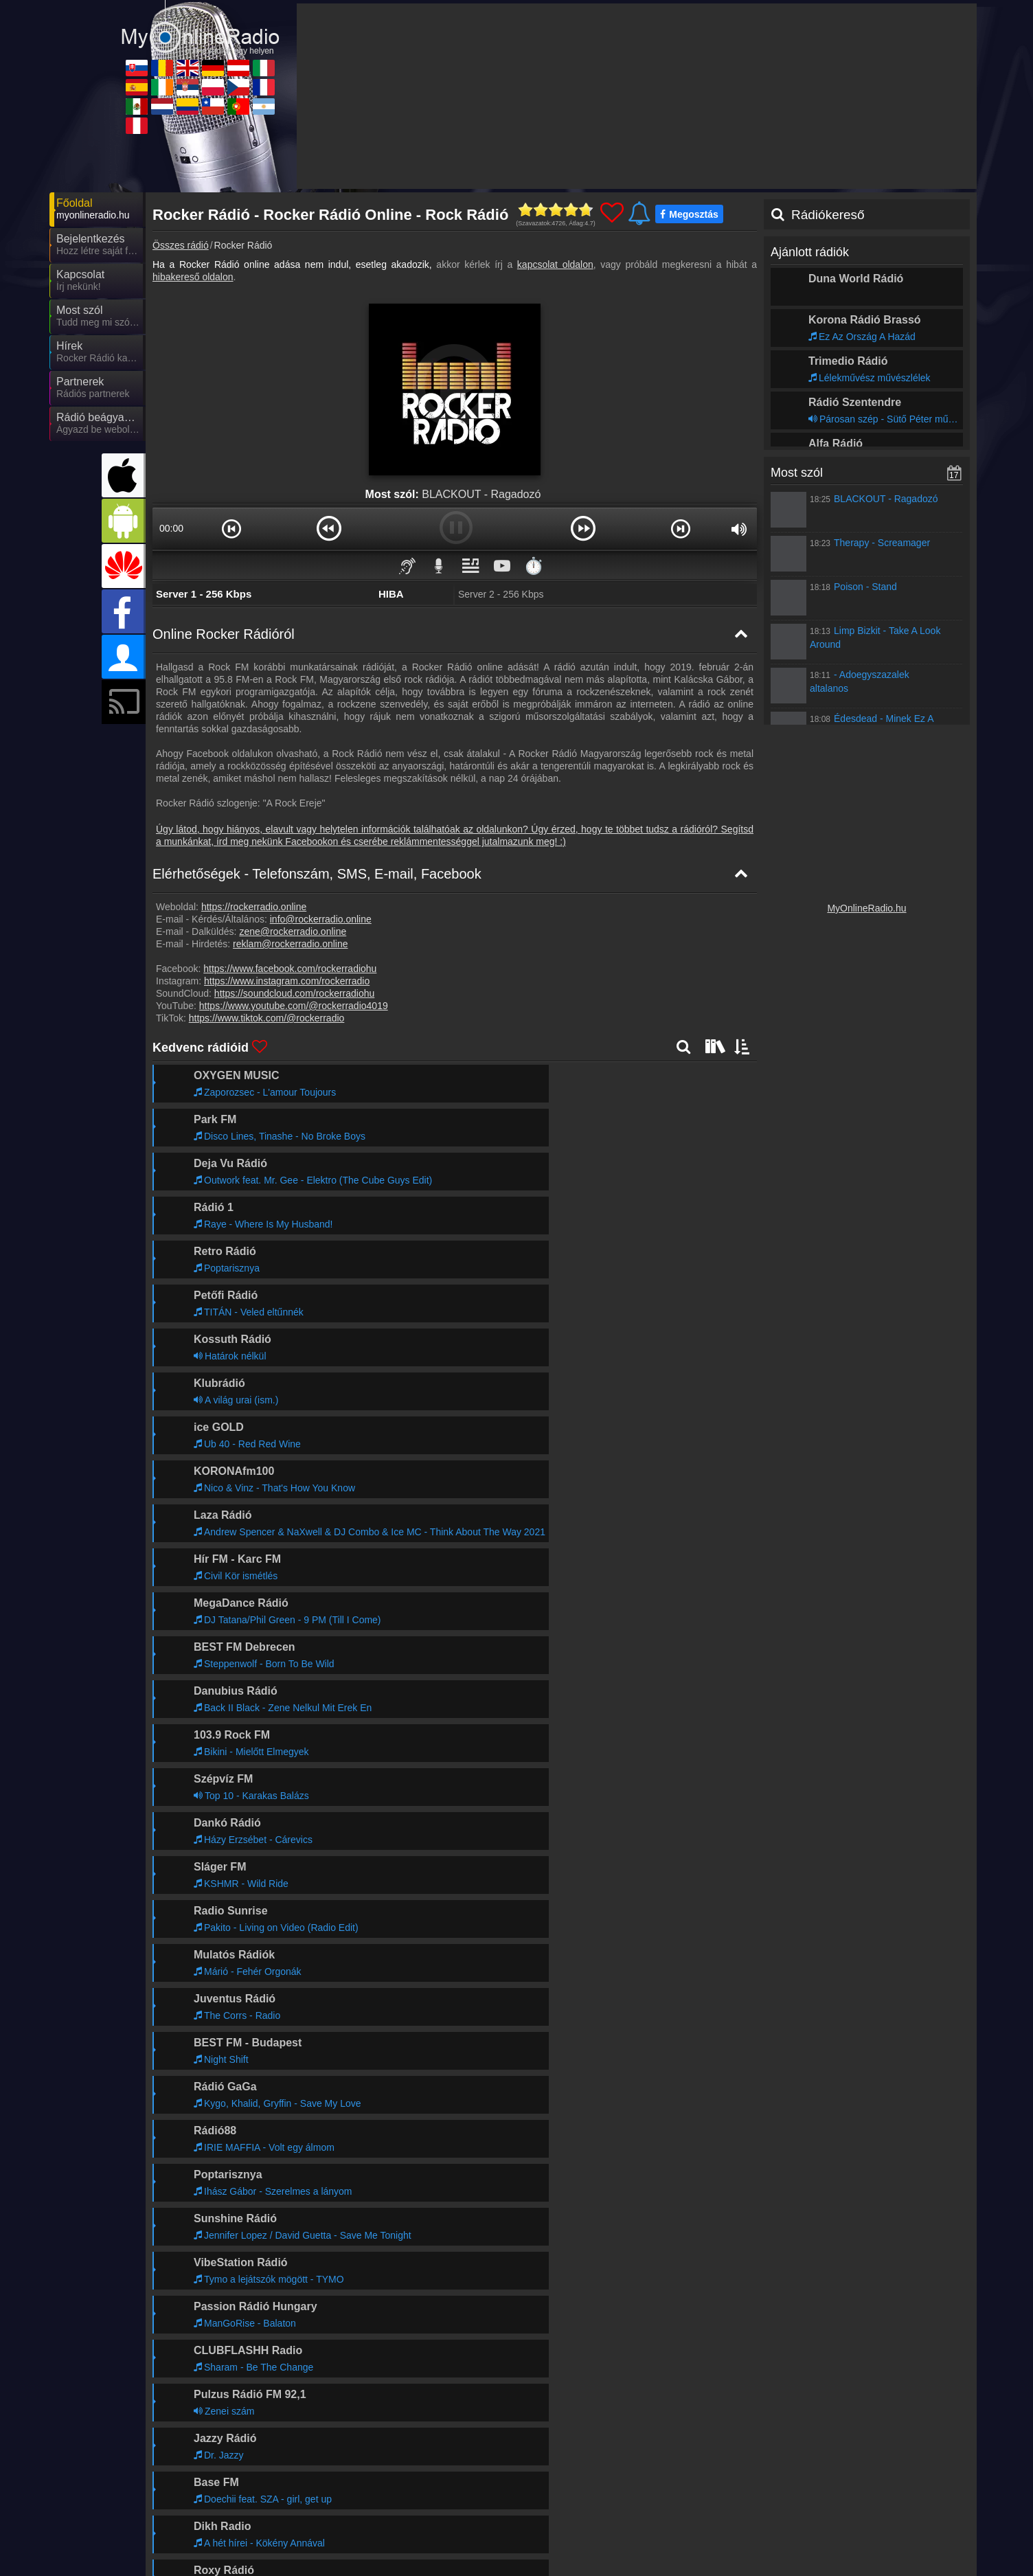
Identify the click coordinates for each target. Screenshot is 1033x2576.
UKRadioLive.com (465, 2561)
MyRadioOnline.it (831, 2561)
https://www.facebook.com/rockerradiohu (289, 968)
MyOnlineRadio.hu (866, 908)
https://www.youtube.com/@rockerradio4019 (293, 1005)
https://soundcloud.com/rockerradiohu (294, 993)
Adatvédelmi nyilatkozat (746, 2533)
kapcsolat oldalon (555, 264)
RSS (946, 2533)
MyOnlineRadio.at (711, 2561)
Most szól (797, 472)
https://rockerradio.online (253, 906)
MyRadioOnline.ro (342, 2561)
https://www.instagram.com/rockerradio (287, 980)
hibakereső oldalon (193, 276)
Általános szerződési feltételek (866, 2533)
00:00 (171, 528)
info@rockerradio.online (321, 919)
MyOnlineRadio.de (590, 2561)
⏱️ (533, 565)
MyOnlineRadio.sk (220, 2561)
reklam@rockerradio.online (290, 943)
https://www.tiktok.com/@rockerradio (267, 1018)
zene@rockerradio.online (292, 931)
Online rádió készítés (640, 2533)
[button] (231, 528)
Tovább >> (308, 2145)
